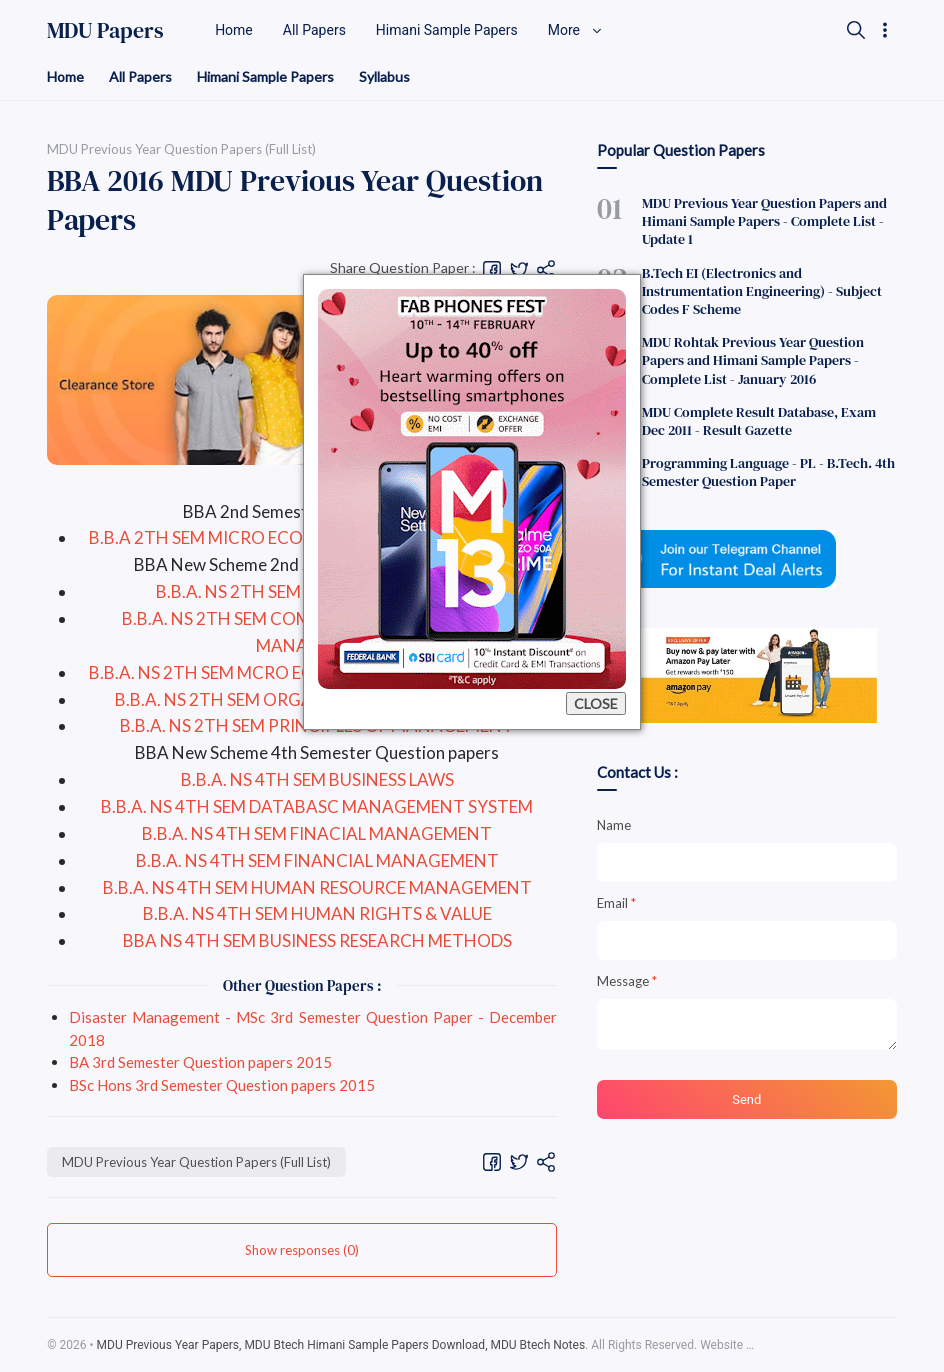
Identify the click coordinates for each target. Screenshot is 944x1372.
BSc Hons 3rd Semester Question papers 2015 (222, 1085)
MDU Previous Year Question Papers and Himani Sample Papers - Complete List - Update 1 (764, 221)
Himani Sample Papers (265, 76)
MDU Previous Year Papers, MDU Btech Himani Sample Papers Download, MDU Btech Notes (341, 1345)
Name (614, 825)
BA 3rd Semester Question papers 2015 (200, 1062)
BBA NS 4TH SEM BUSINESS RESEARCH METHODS (317, 940)
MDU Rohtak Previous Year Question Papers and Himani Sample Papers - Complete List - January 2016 (753, 360)
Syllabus (384, 76)
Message (627, 981)
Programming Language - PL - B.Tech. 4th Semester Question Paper (768, 472)
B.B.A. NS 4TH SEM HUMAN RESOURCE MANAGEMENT (317, 887)
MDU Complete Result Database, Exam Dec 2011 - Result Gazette (759, 421)
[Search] (856, 30)
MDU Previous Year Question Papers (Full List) (196, 1162)
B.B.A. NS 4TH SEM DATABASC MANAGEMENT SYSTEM (317, 806)
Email (616, 903)
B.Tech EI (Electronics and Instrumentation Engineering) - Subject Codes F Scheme (762, 291)
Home (65, 76)
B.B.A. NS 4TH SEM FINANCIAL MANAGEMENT (317, 860)
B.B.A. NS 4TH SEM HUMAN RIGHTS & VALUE (317, 913)
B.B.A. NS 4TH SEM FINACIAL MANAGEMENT (317, 833)
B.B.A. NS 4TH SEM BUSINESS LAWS (317, 779)
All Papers (140, 76)
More (576, 30)
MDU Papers (105, 30)
